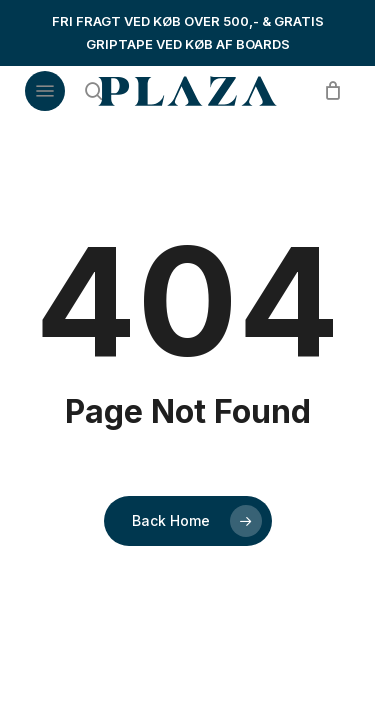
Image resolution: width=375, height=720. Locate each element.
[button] (45, 91)
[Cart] (327, 91)
